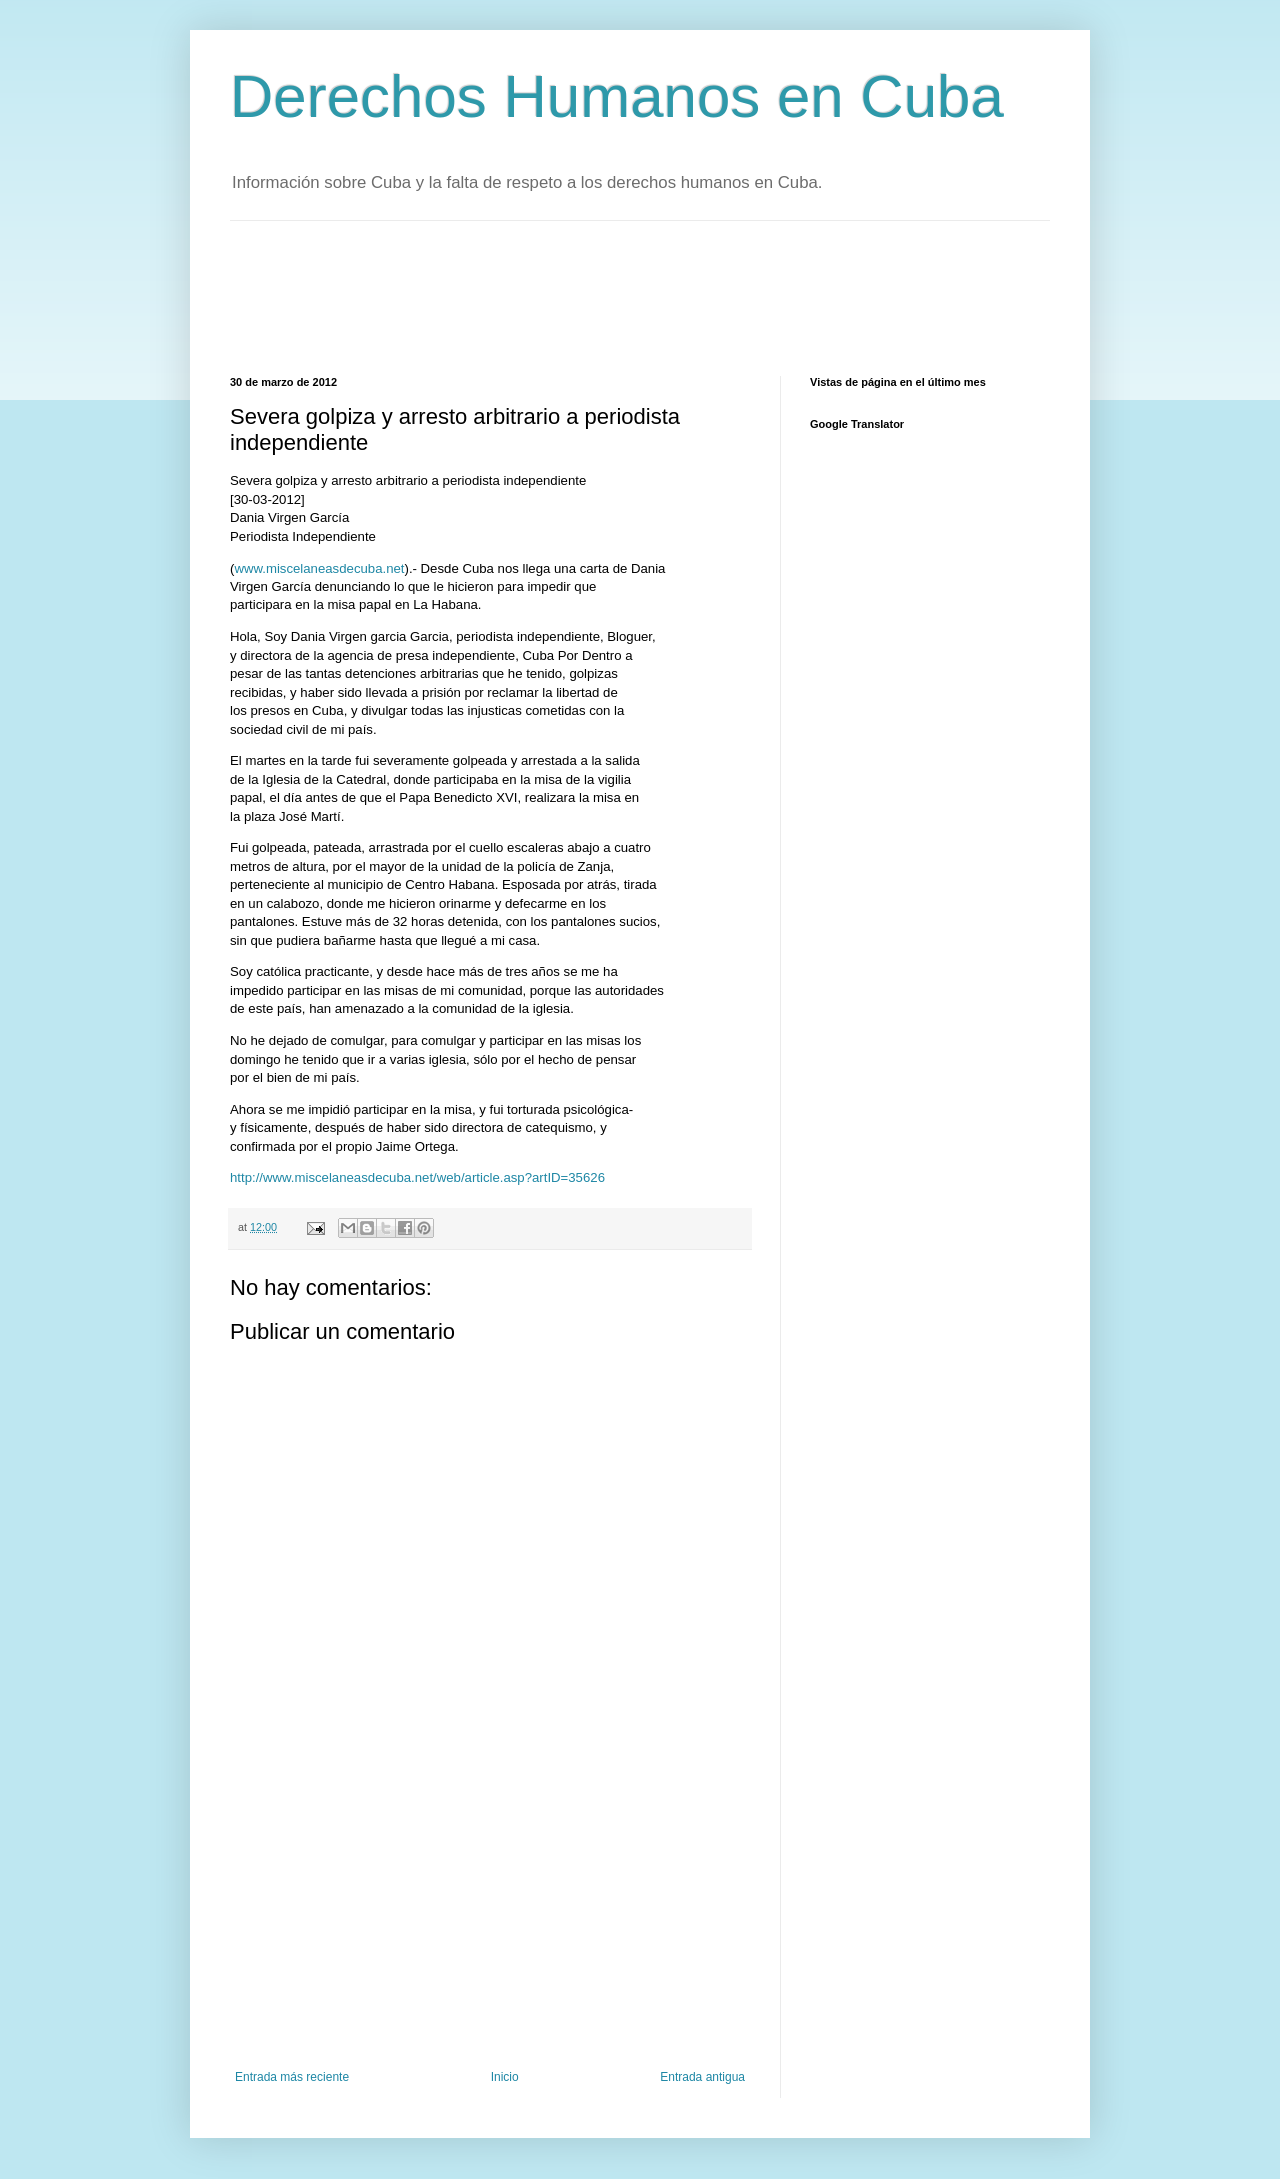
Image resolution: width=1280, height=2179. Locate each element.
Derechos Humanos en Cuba (617, 96)
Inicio (505, 2077)
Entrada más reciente (292, 2077)
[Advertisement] (594, 296)
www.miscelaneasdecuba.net (319, 568)
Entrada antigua (702, 2077)
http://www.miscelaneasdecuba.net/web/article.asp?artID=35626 (417, 1177)
